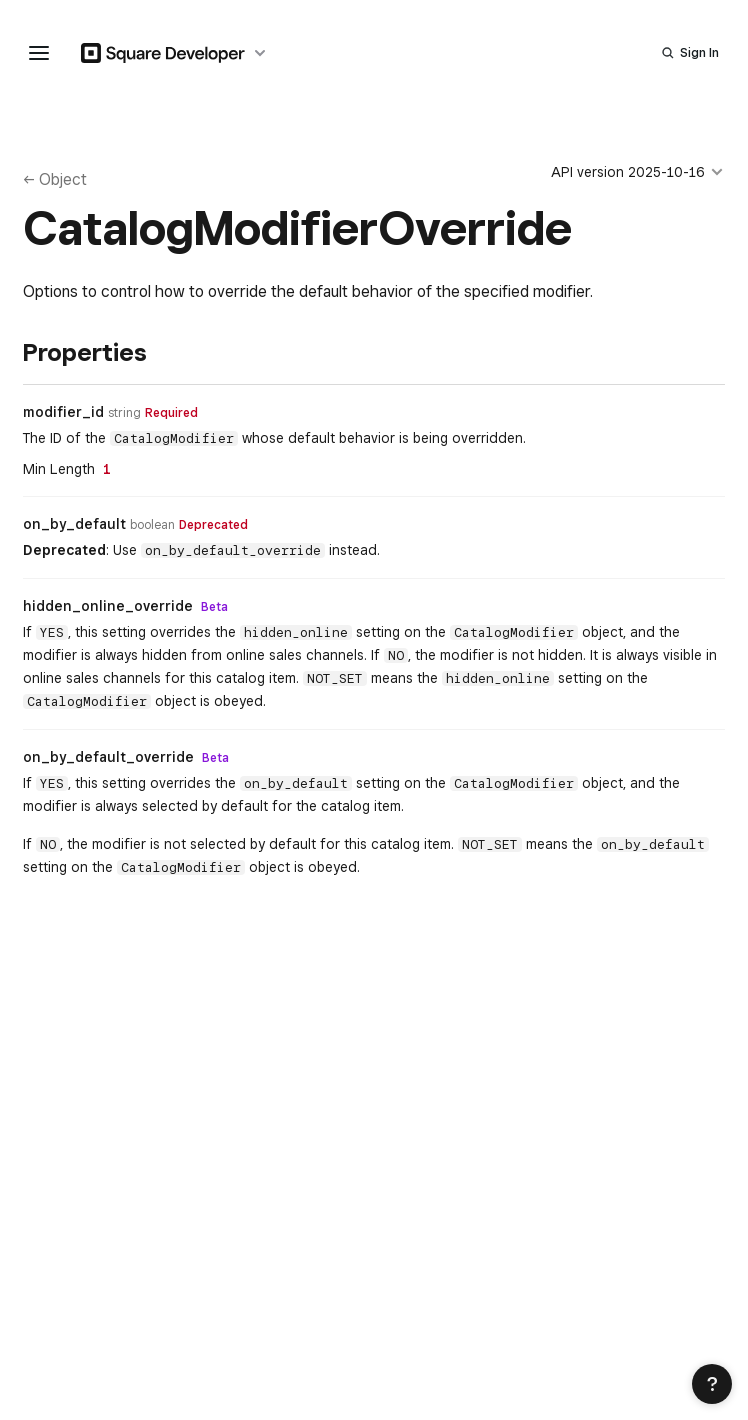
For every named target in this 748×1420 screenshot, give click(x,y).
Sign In (699, 52)
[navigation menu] (39, 53)
